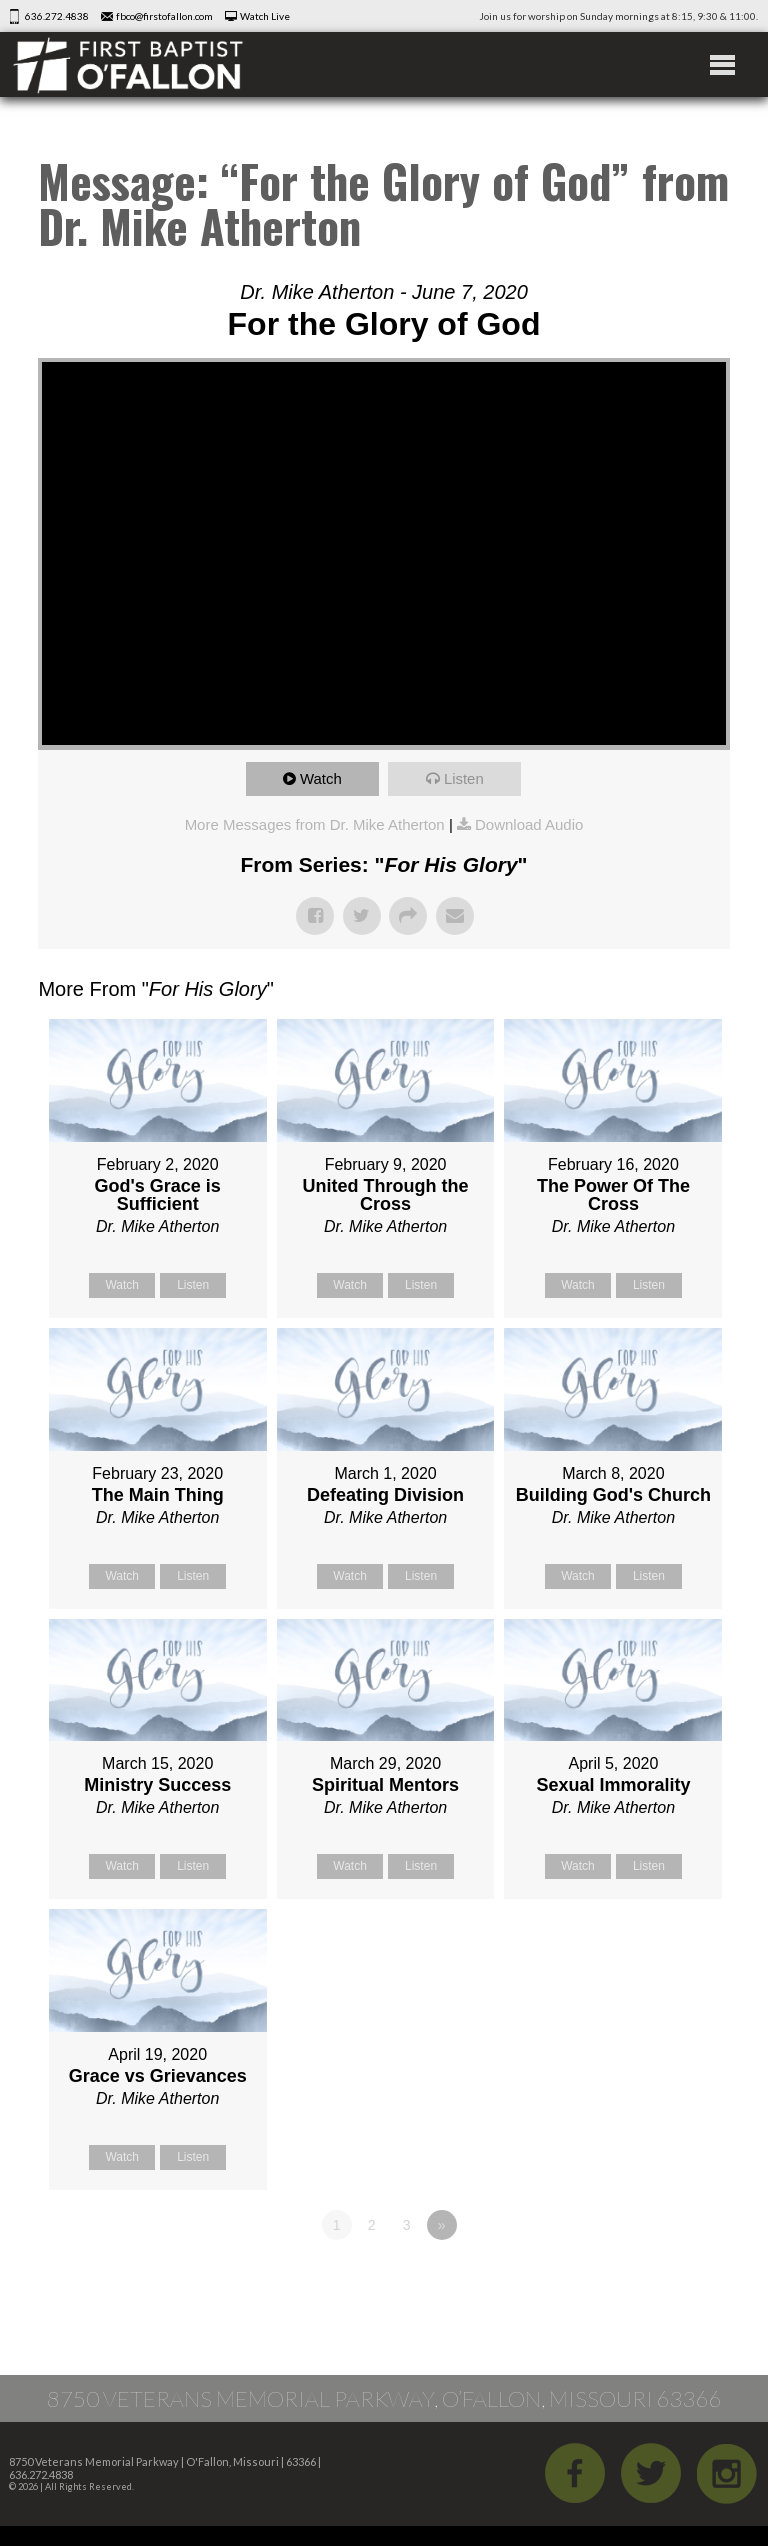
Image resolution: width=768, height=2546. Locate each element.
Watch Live (265, 16)
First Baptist (128, 64)
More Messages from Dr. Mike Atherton (315, 824)
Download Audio (529, 824)
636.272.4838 (57, 16)
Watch (321, 778)
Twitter (651, 2473)
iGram (727, 2473)
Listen (464, 778)
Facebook (575, 2473)
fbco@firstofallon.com (164, 16)
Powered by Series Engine (656, 2280)
